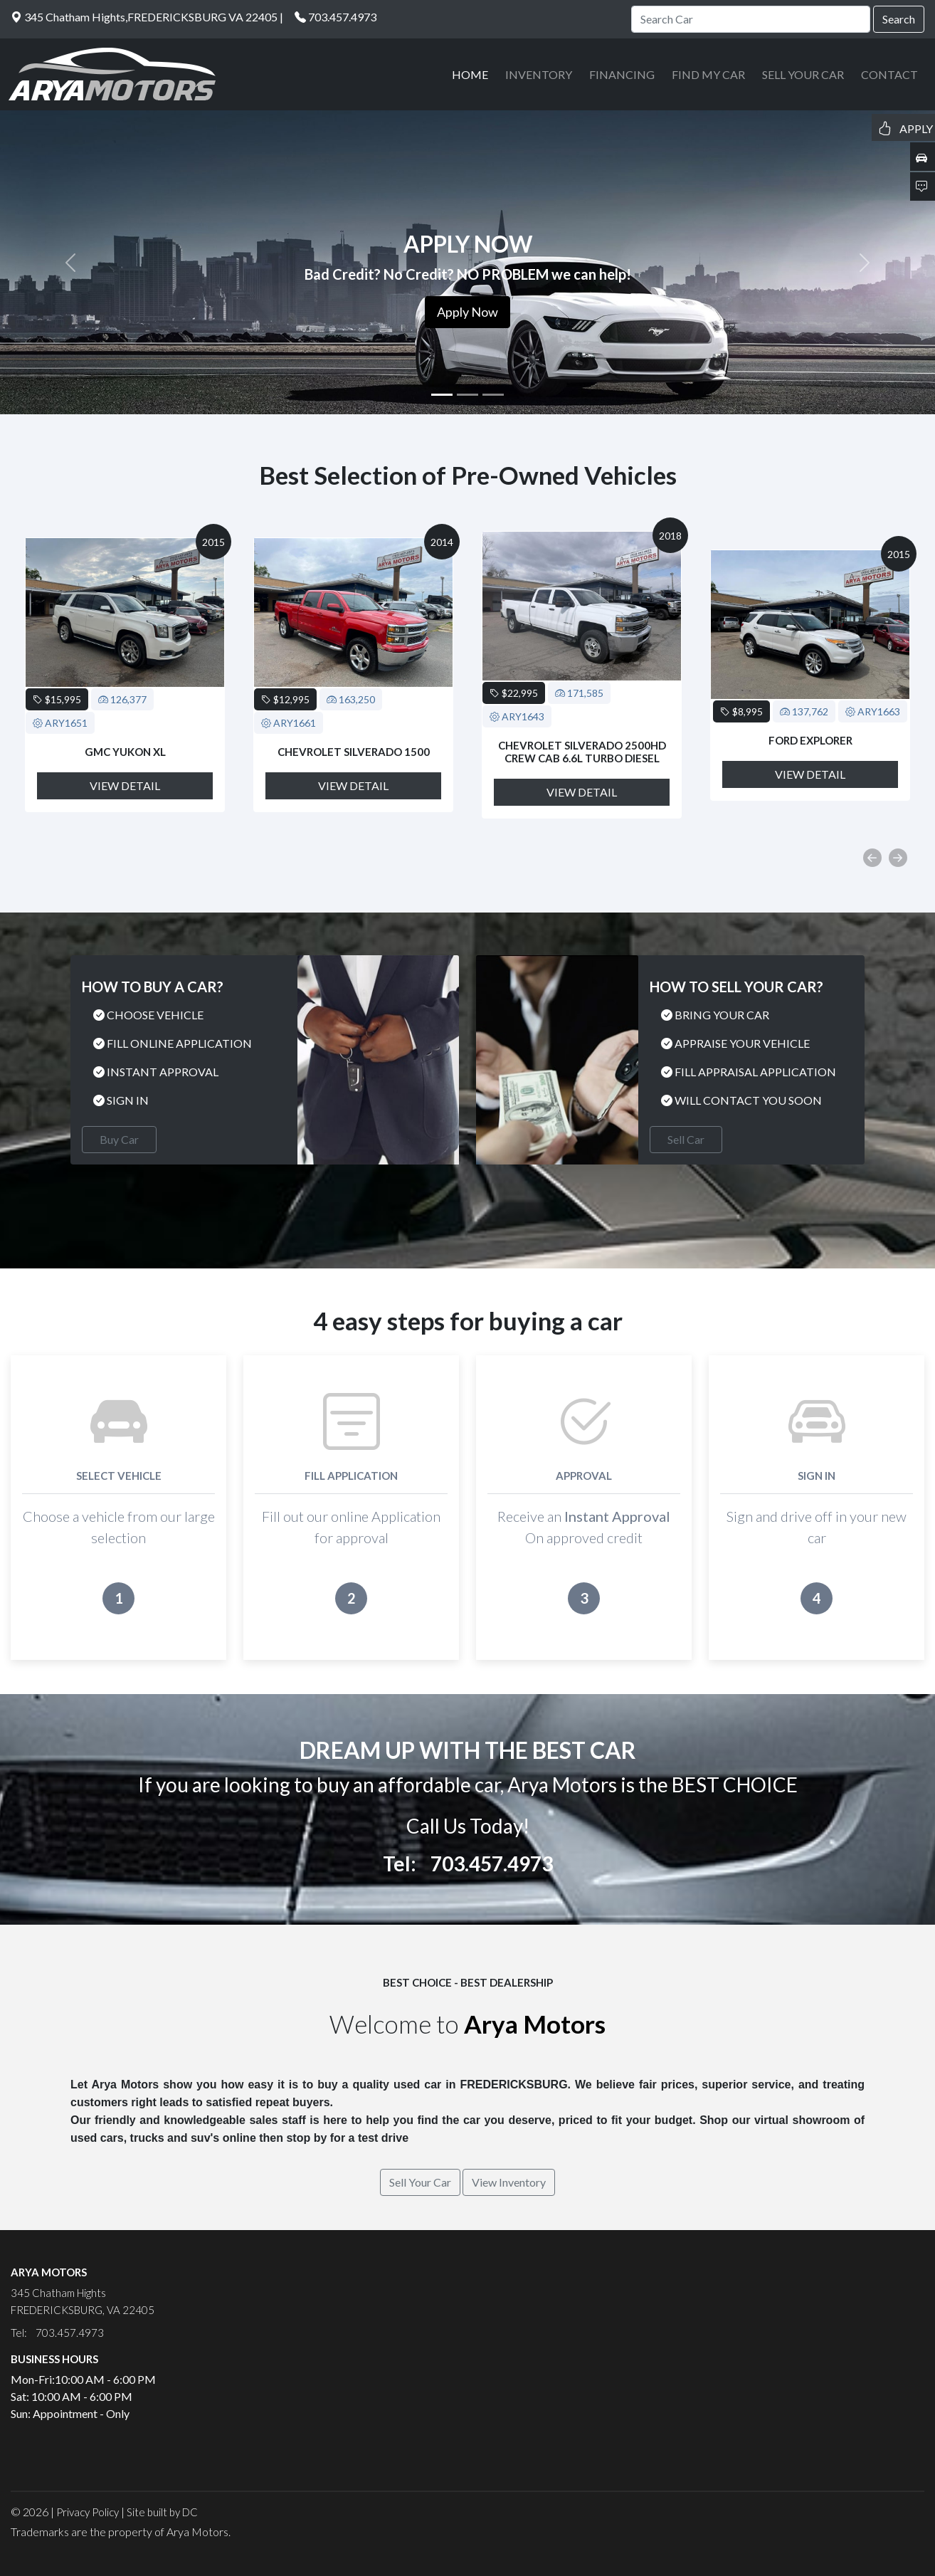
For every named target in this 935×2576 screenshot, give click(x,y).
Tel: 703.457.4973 (468, 1863)
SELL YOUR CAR (803, 74)
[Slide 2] (467, 395)
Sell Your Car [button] (420, 2182)
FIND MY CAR (708, 74)
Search (898, 19)
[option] (125, 674)
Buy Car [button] (119, 1139)
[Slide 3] (493, 395)
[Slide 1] (442, 395)
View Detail (125, 785)
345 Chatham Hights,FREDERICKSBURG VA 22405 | (147, 16)
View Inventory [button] (509, 2182)
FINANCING (622, 74)
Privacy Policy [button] (87, 2512)
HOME (470, 74)
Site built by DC (162, 2512)
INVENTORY (538, 74)
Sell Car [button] (685, 1139)
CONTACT (889, 74)
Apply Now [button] (467, 312)
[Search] (750, 19)
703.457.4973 (342, 16)
